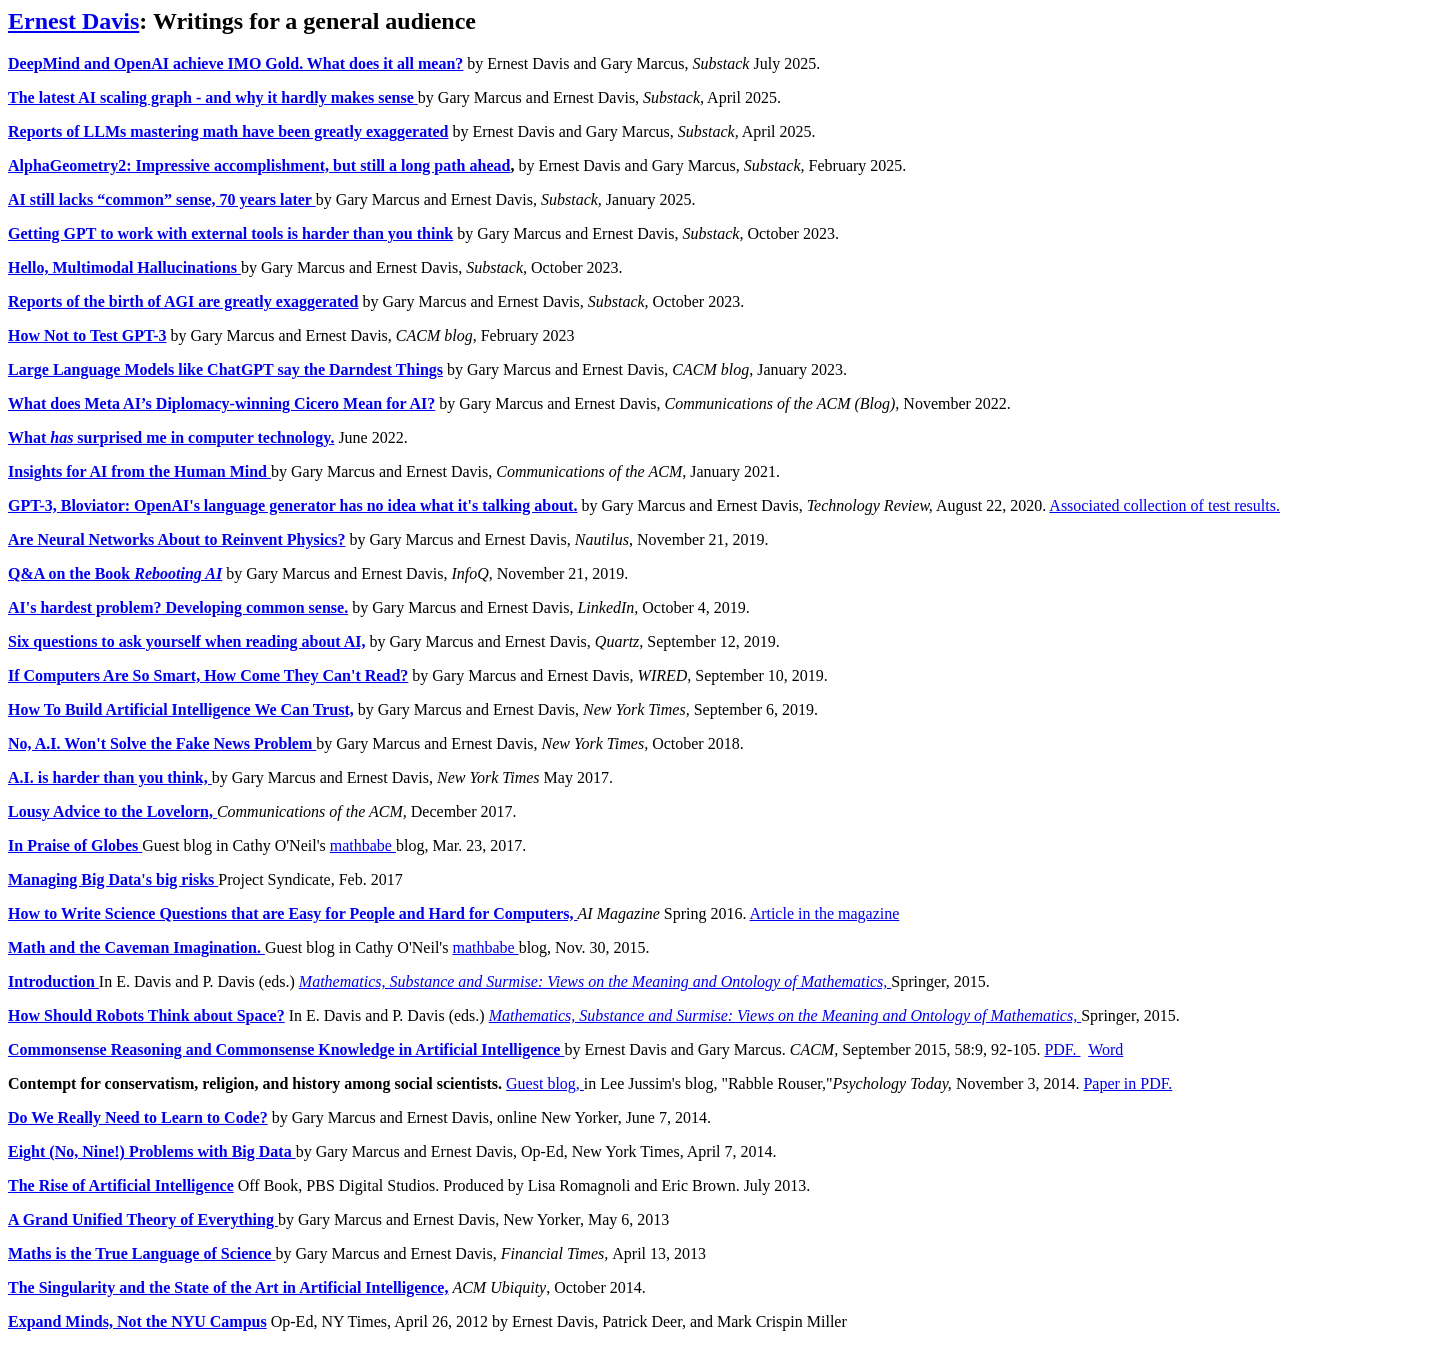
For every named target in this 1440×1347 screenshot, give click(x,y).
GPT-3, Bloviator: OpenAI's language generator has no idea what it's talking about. (292, 505)
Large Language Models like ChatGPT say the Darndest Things (225, 369)
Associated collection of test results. (1164, 505)
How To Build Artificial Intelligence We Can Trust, (181, 709)
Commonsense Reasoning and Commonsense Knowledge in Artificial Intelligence (286, 1049)
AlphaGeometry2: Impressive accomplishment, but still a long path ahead (259, 165)
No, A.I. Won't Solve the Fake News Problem (162, 743)
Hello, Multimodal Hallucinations (124, 267)
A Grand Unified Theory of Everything (143, 1219)
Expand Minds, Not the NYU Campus (137, 1321)
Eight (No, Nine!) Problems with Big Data (152, 1151)
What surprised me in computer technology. (171, 437)
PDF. (1062, 1049)
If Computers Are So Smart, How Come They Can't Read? (208, 675)
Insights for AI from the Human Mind (139, 471)
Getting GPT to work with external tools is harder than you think (230, 233)
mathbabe (363, 845)
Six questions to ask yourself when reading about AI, (187, 641)
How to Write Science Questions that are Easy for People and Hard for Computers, (293, 913)
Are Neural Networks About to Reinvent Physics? (176, 539)
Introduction (53, 981)
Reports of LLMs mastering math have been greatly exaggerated (228, 131)
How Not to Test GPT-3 (87, 335)
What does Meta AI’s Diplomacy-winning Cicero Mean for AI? (221, 403)
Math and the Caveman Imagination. (136, 947)
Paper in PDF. (1127, 1083)
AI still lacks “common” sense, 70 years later (162, 199)
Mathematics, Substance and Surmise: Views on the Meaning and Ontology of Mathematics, (595, 981)
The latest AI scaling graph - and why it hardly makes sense (213, 97)
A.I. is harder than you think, (110, 777)
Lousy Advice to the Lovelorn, (112, 811)
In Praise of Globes (75, 845)
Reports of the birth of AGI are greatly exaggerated (183, 301)
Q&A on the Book (115, 573)
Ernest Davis (73, 21)
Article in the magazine (825, 913)
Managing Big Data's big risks (113, 879)
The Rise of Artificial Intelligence (121, 1185)
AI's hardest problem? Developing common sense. (178, 607)
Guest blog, (545, 1083)
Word (1105, 1049)
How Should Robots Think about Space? (146, 1015)
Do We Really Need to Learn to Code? (138, 1117)
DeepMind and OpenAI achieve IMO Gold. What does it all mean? (235, 63)
